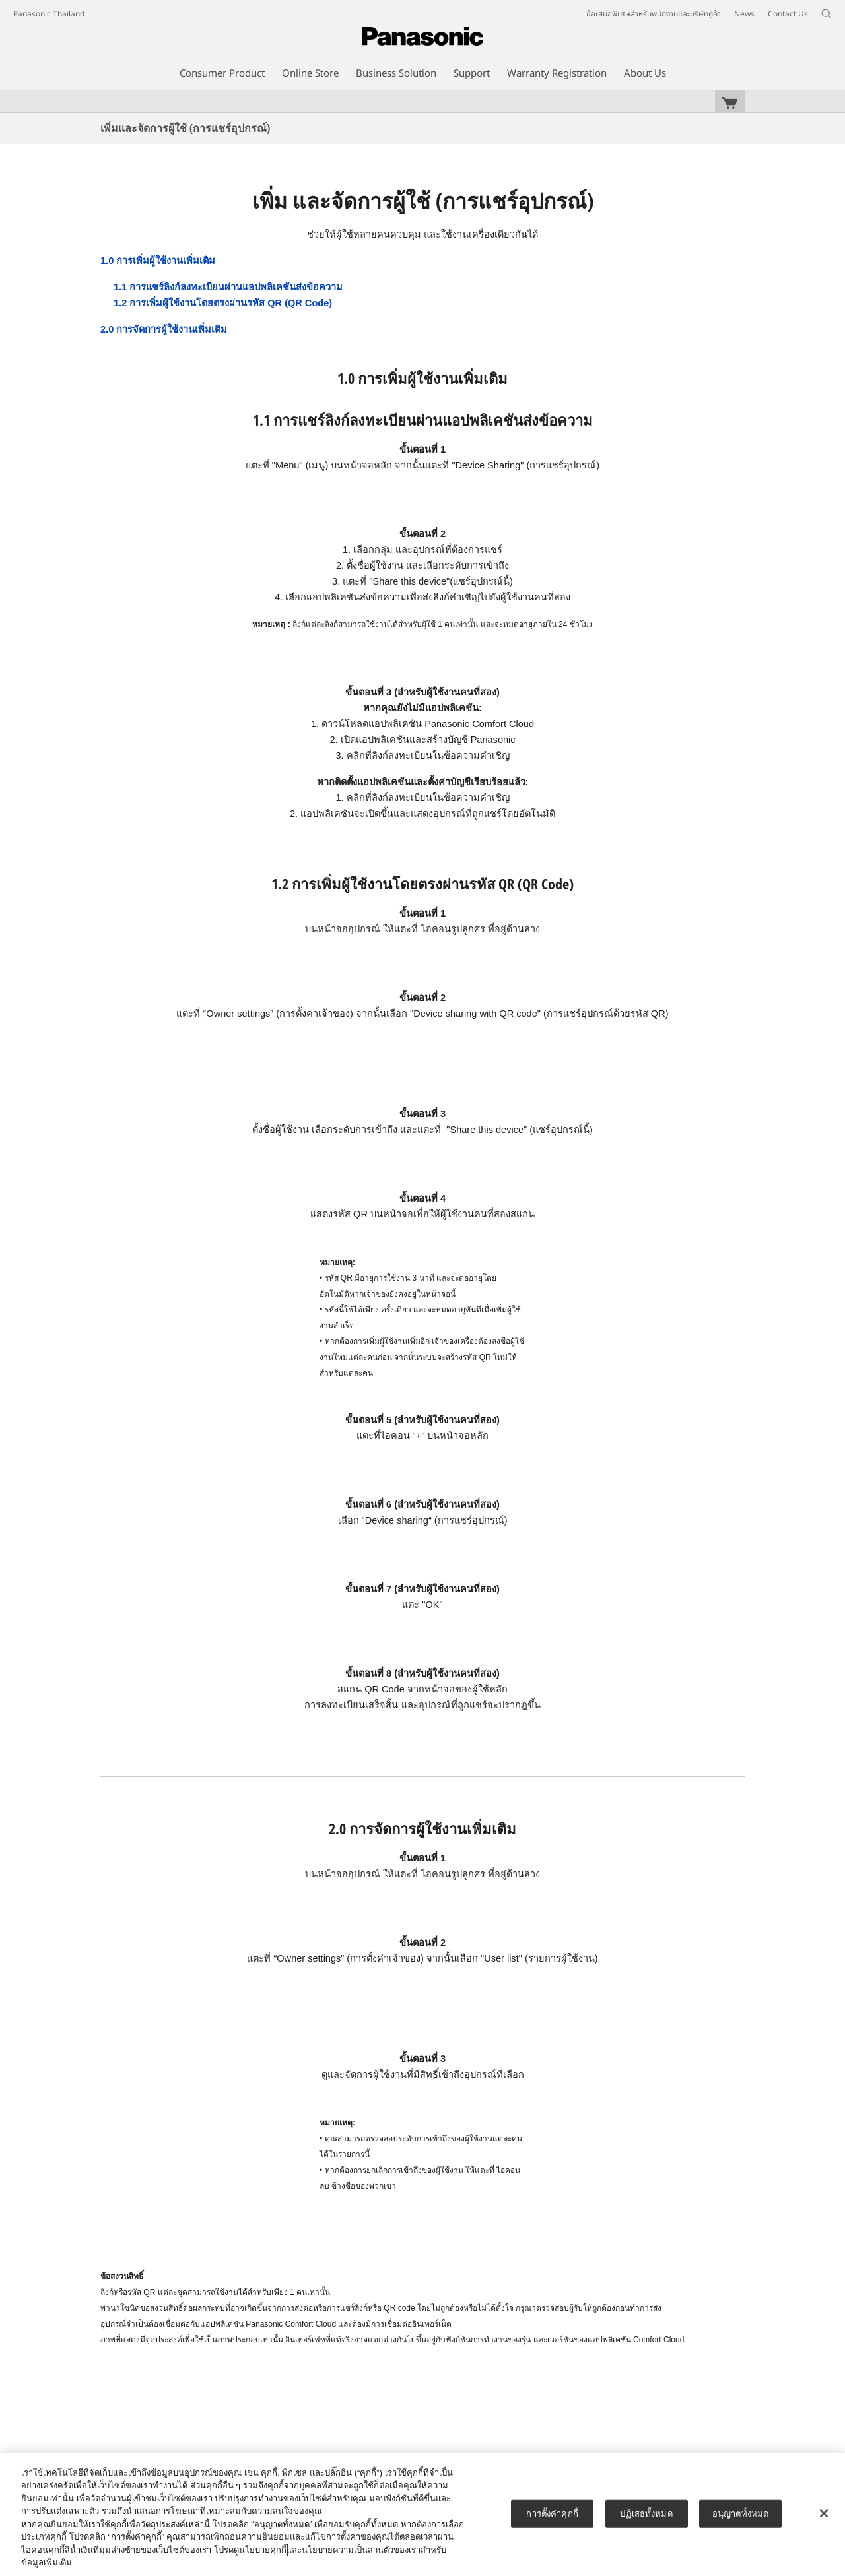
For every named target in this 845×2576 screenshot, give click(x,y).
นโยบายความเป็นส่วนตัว (347, 2550)
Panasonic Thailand (48, 14)
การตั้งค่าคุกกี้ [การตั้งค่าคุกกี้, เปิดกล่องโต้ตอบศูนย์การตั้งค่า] (552, 2514)
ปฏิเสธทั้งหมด (646, 2514)
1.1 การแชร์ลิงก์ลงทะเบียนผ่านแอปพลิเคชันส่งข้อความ (228, 287)
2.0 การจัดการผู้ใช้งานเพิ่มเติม (163, 329)
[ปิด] (823, 2513)
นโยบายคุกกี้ (263, 2550)
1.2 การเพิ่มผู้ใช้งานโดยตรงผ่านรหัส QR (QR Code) (223, 303)
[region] (422, 2514)
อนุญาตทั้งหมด (740, 2514)
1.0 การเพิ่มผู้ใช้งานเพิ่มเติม (157, 260)
